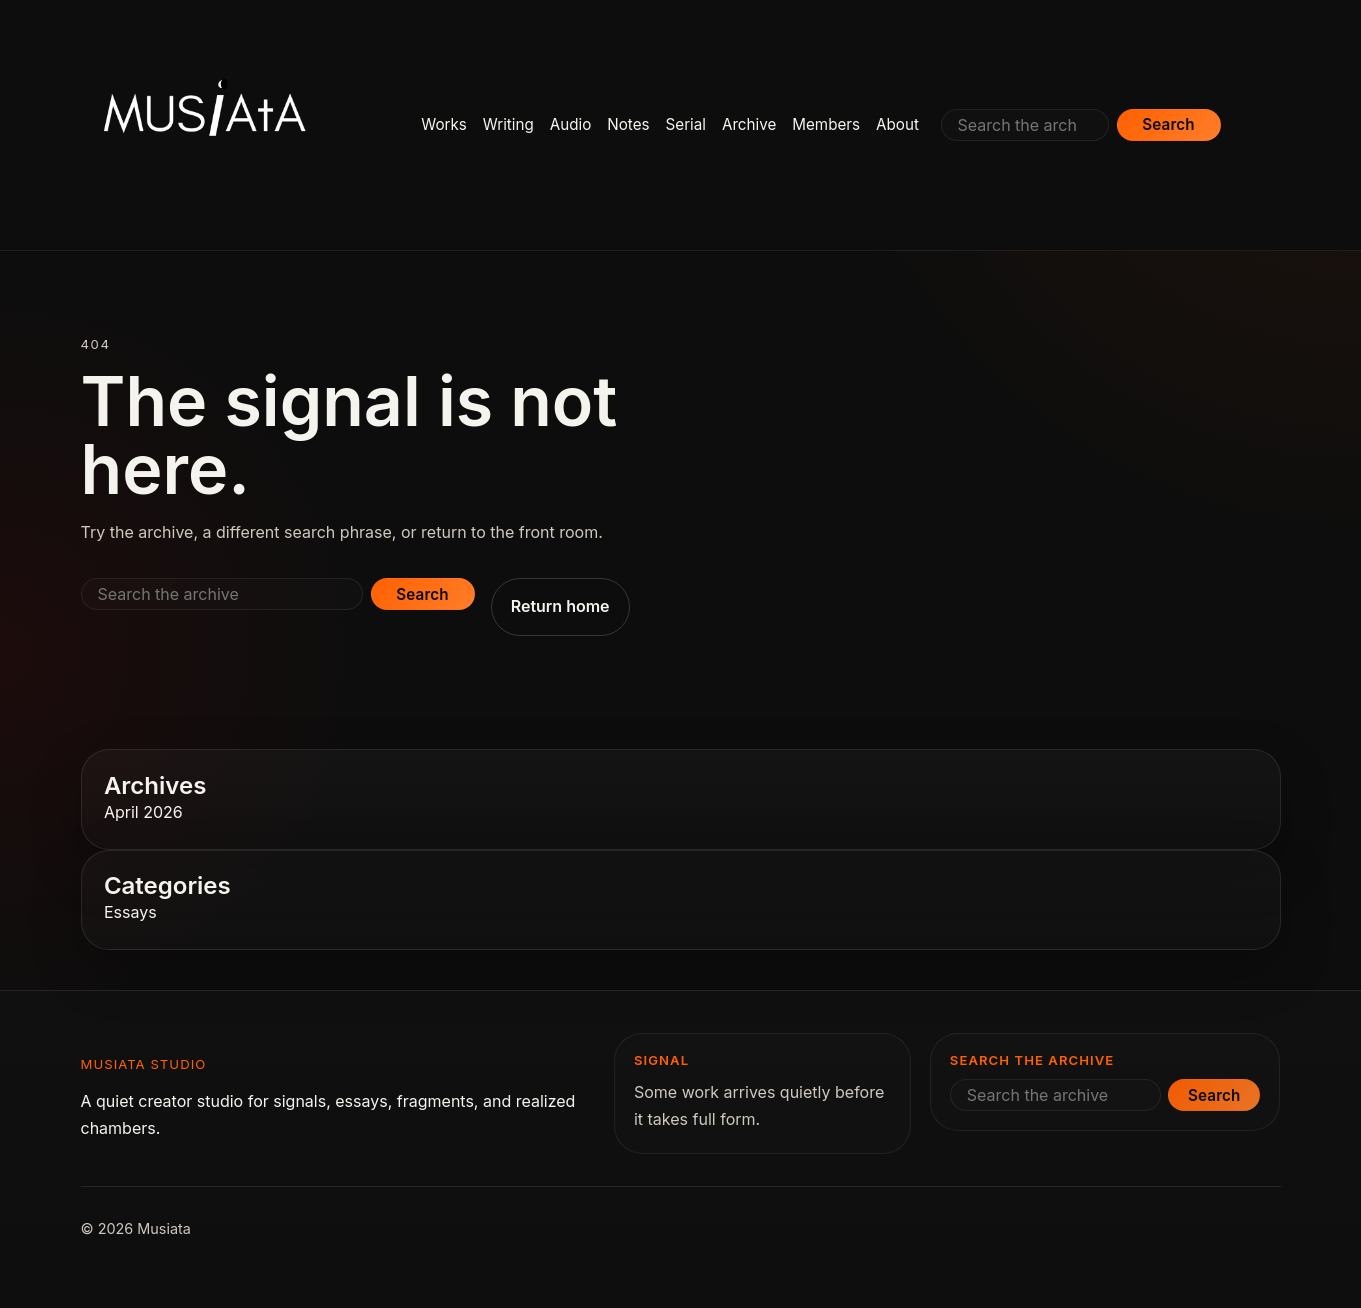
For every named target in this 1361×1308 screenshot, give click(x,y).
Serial (686, 124)
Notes (628, 124)
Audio (571, 124)
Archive (749, 124)
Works (444, 124)
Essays (130, 912)
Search (1168, 124)
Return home (560, 606)
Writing (508, 124)
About (897, 124)
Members (826, 124)
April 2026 (143, 812)
